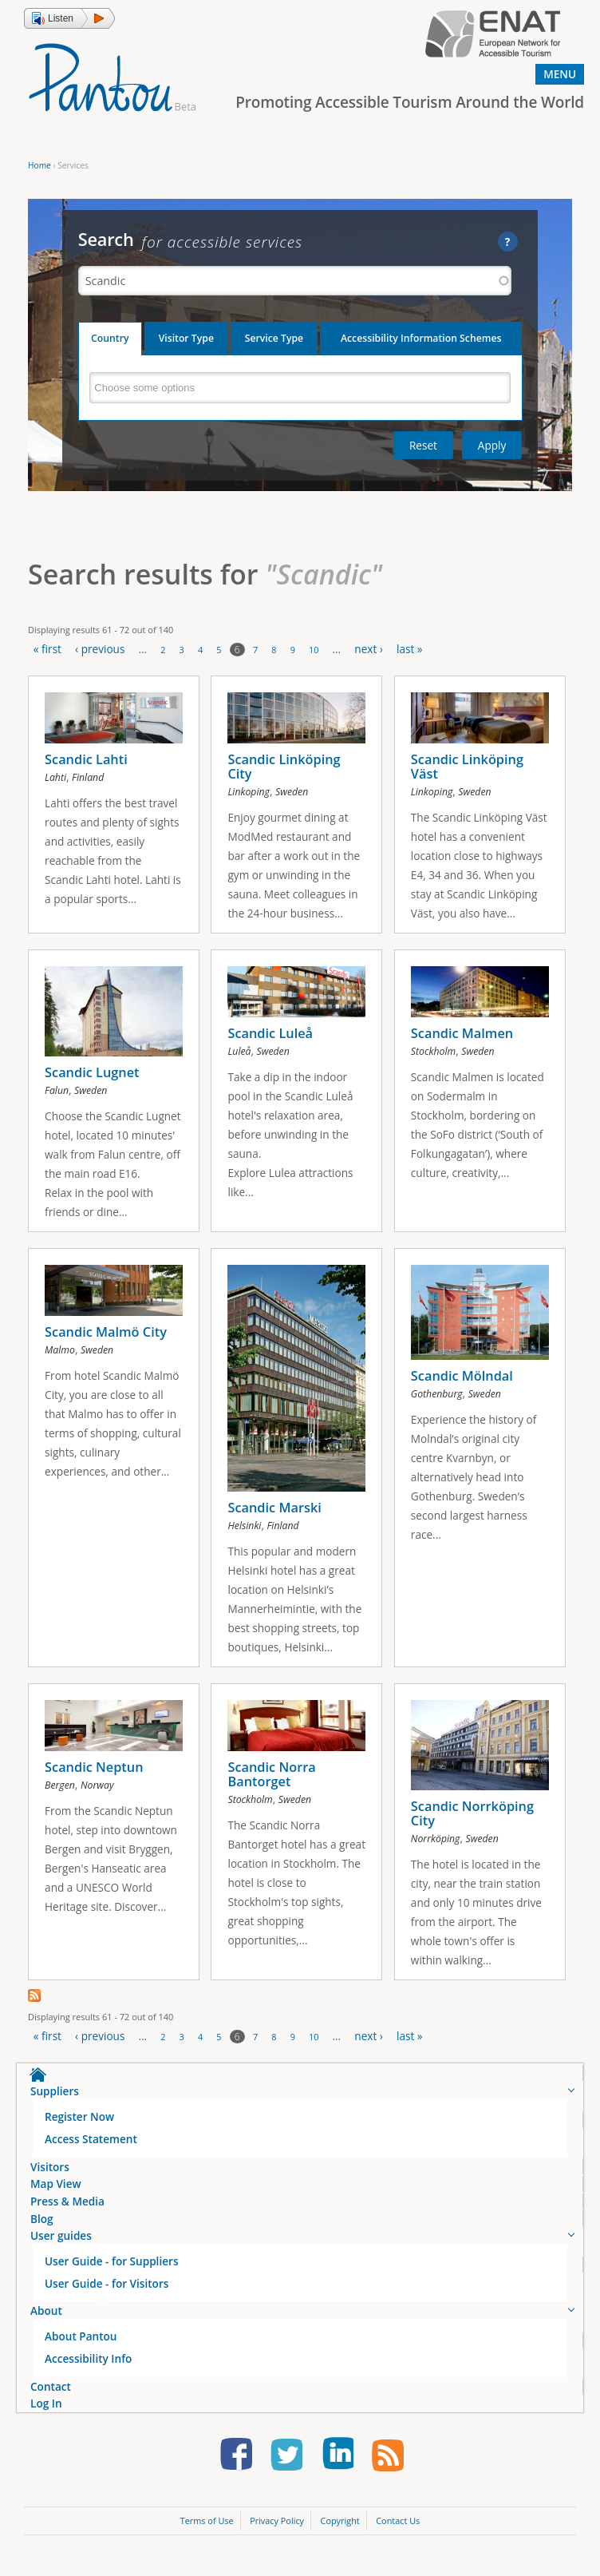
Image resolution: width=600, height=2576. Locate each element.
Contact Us (398, 2533)
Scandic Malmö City (106, 1338)
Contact (50, 2399)
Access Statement (91, 2151)
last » (410, 648)
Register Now (79, 2129)
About (46, 2323)
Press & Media (67, 2213)
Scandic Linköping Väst (467, 767)
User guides (61, 2248)
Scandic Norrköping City (472, 1823)
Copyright (340, 2533)
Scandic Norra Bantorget (271, 1784)
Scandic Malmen (462, 1036)
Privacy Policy (277, 2533)
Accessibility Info (88, 2371)
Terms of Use (207, 2533)
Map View (55, 2196)
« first (47, 648)
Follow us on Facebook (236, 2469)
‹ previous (99, 648)
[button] (69, 18)
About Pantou (80, 2348)
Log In (46, 2415)
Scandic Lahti (86, 759)
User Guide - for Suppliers (112, 2273)
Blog (41, 2231)
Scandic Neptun (94, 1776)
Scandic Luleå (270, 1036)
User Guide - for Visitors (106, 2296)
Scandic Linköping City (283, 767)
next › (368, 648)
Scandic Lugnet (92, 1075)
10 (313, 650)
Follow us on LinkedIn (337, 2469)
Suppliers (54, 2103)
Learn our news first (388, 2469)
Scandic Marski (274, 1514)
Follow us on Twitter (286, 2469)
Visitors (49, 2179)
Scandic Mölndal (462, 1382)
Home (39, 165)
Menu (559, 73)
